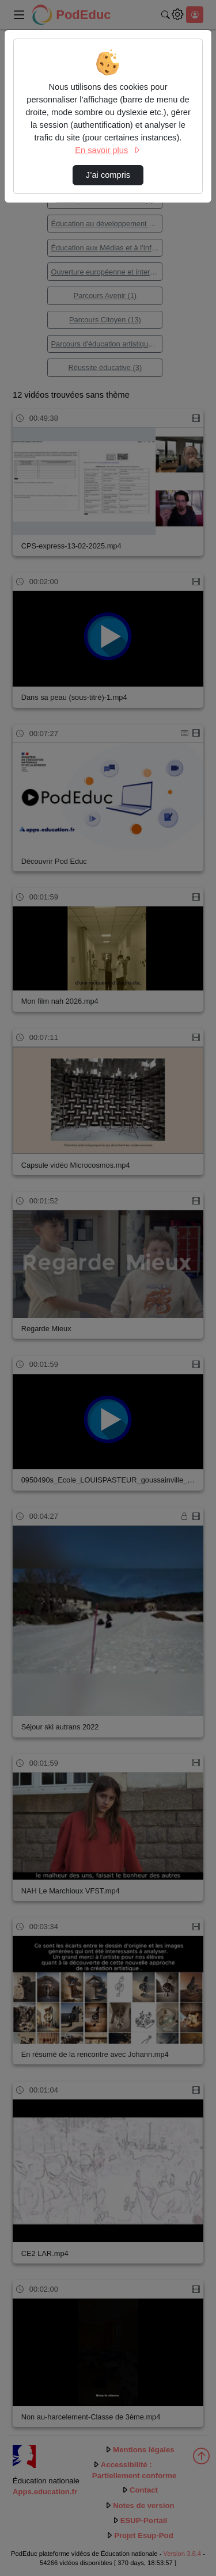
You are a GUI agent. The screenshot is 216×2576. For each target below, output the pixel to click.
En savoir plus (108, 150)
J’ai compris (108, 175)
